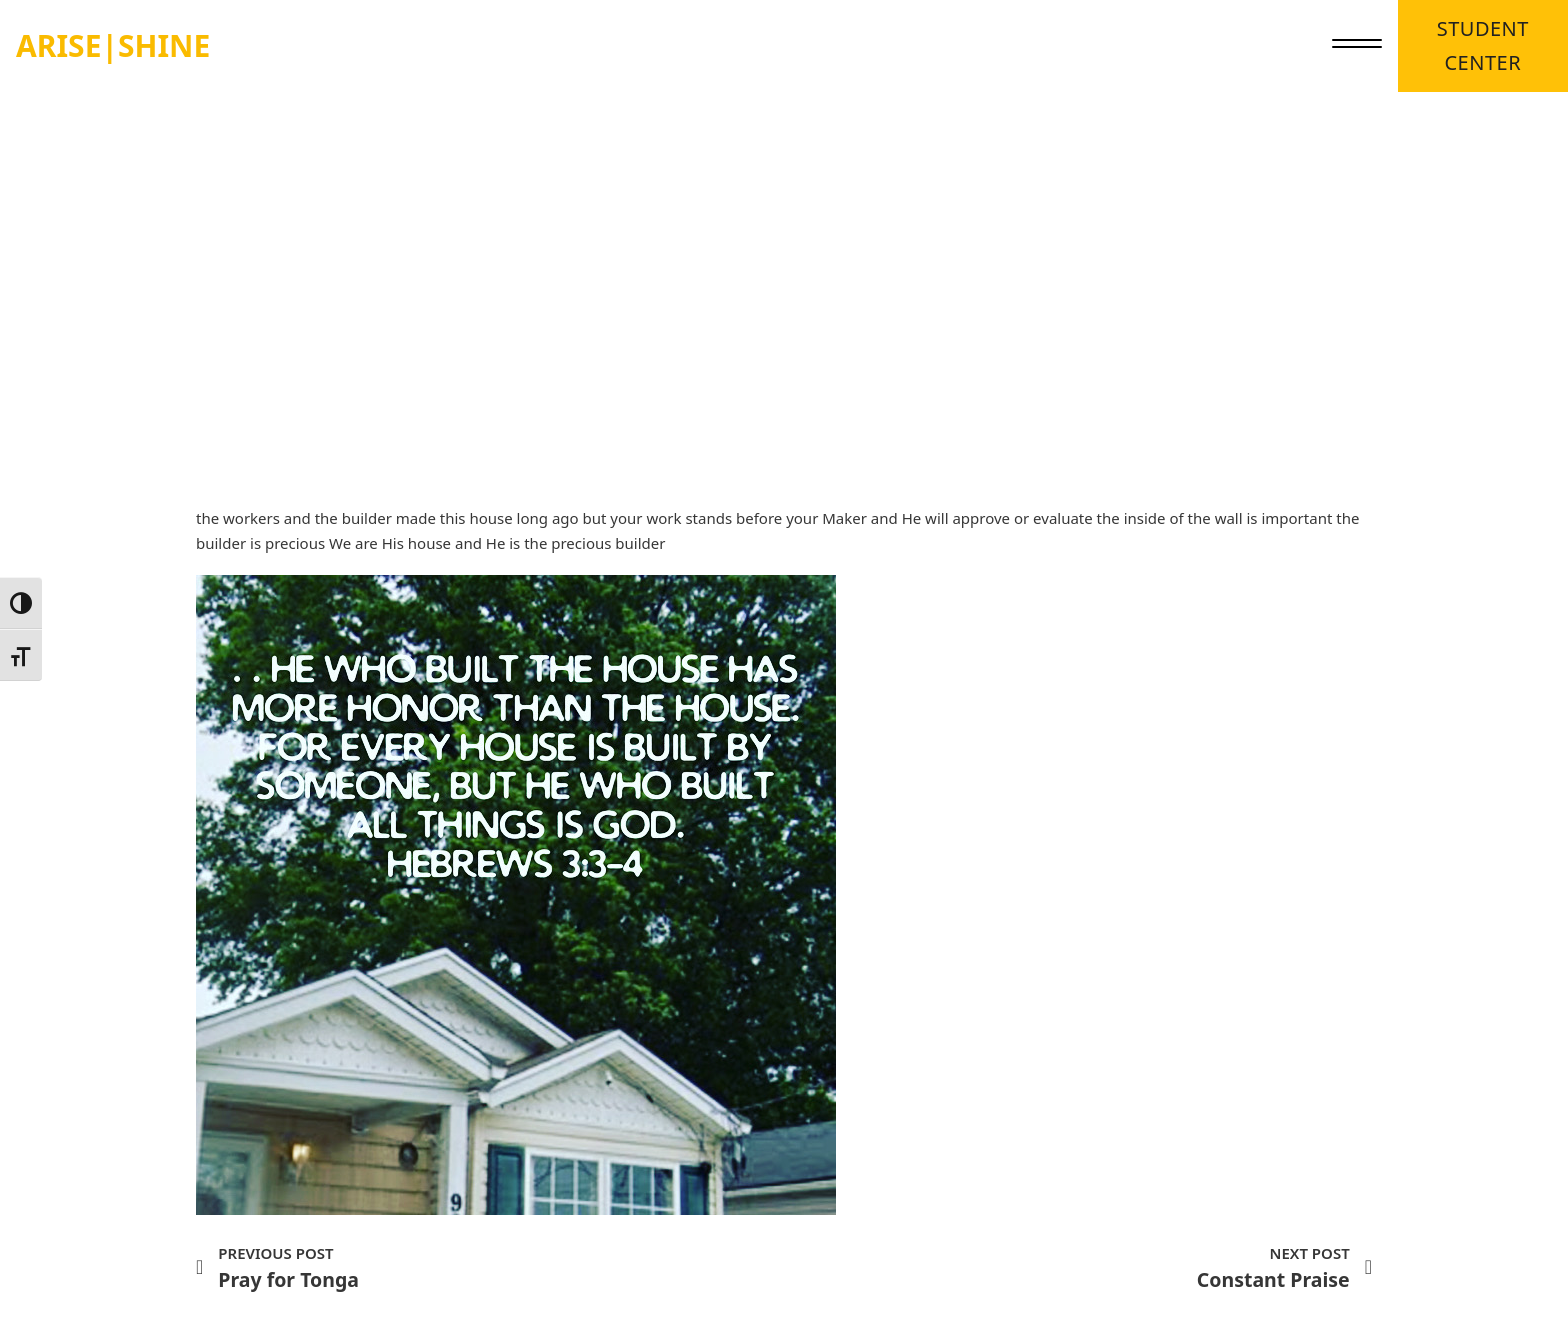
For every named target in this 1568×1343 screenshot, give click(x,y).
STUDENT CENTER (1483, 45)
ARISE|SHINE (113, 45)
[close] (1357, 46)
